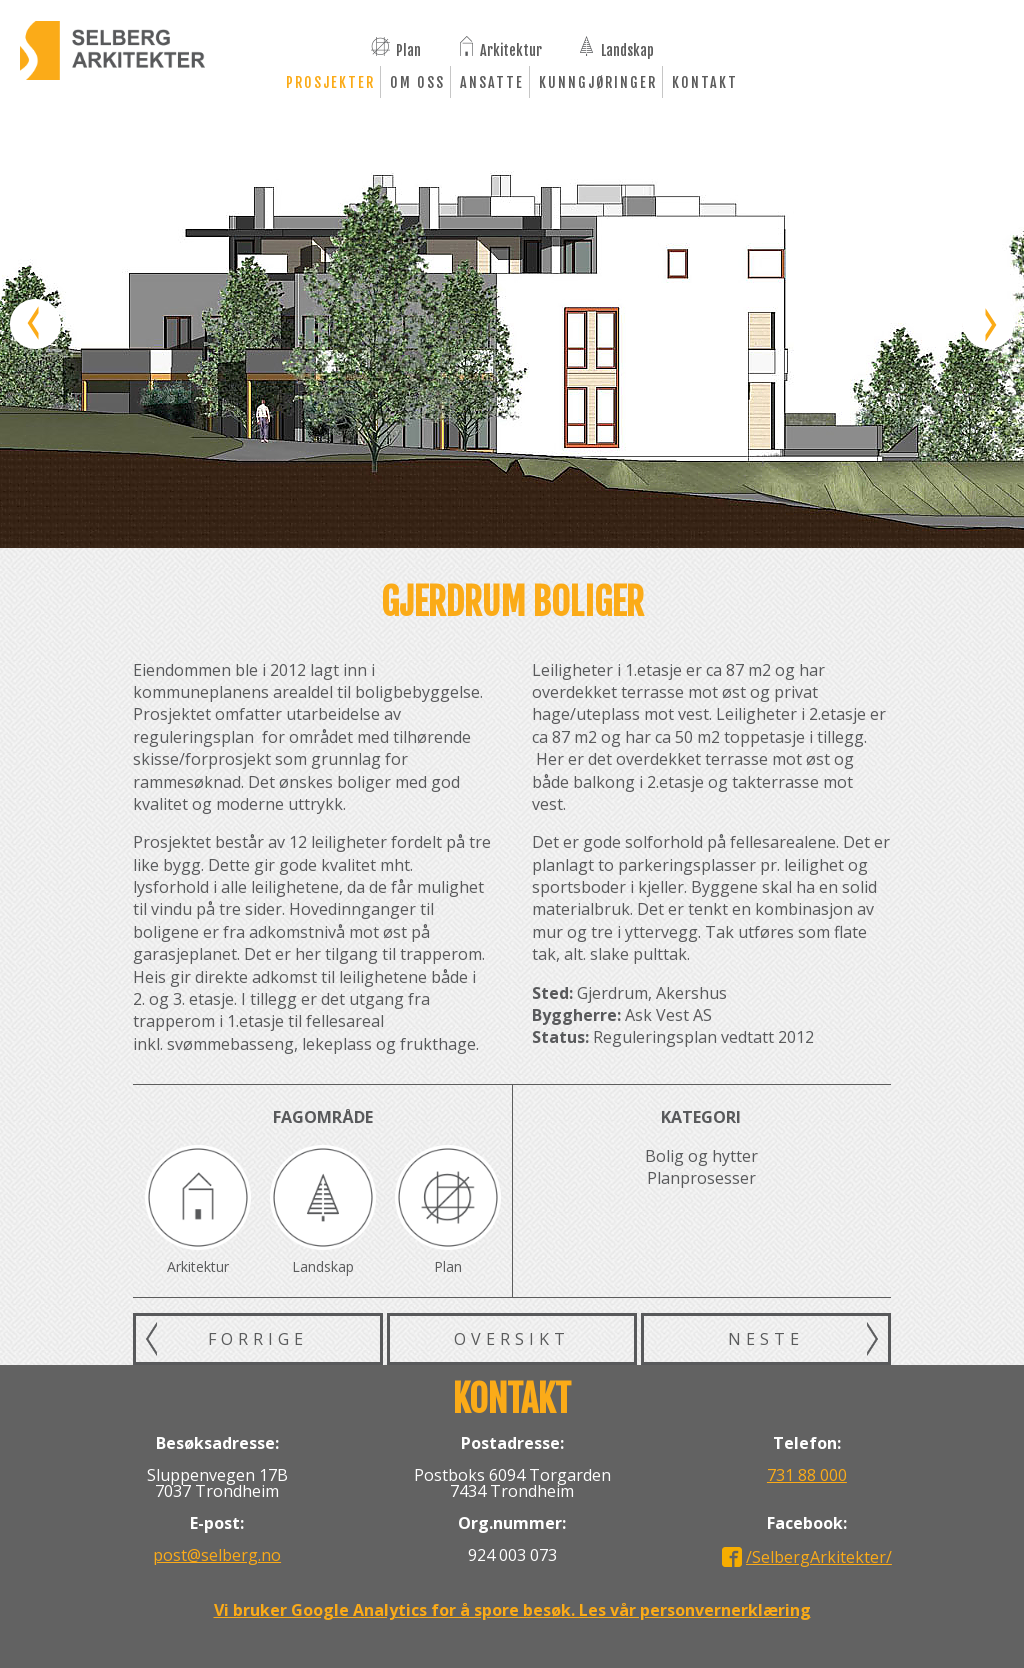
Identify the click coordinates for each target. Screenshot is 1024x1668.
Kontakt (705, 82)
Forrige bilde (35, 324)
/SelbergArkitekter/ (819, 1557)
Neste (766, 1339)
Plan (408, 49)
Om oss (417, 82)
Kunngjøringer (598, 82)
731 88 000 (807, 1475)
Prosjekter (330, 82)
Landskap (627, 49)
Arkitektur (511, 49)
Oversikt (512, 1339)
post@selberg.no (217, 1555)
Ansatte (492, 82)
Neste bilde (988, 324)
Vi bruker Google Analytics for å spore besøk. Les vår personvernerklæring (512, 1610)
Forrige (258, 1339)
